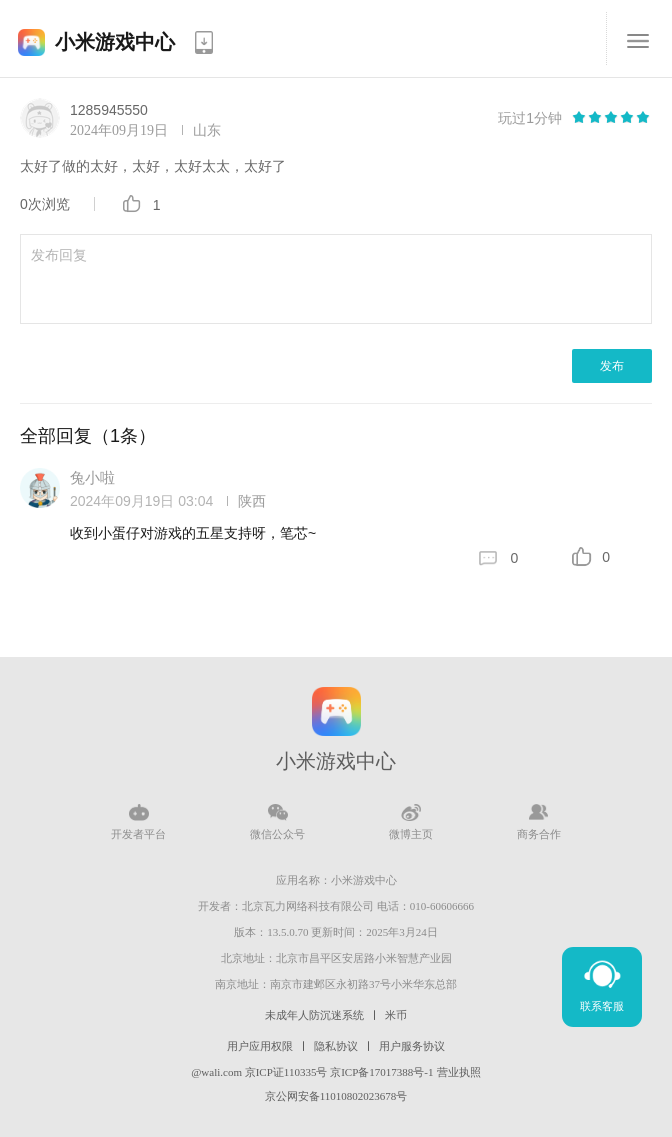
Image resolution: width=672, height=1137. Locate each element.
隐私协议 (336, 1046)
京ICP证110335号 (286, 1072)
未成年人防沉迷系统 (314, 1015)
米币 (396, 1015)
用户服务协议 (412, 1046)
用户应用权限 (260, 1046)
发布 (612, 366)
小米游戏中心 (115, 42)
